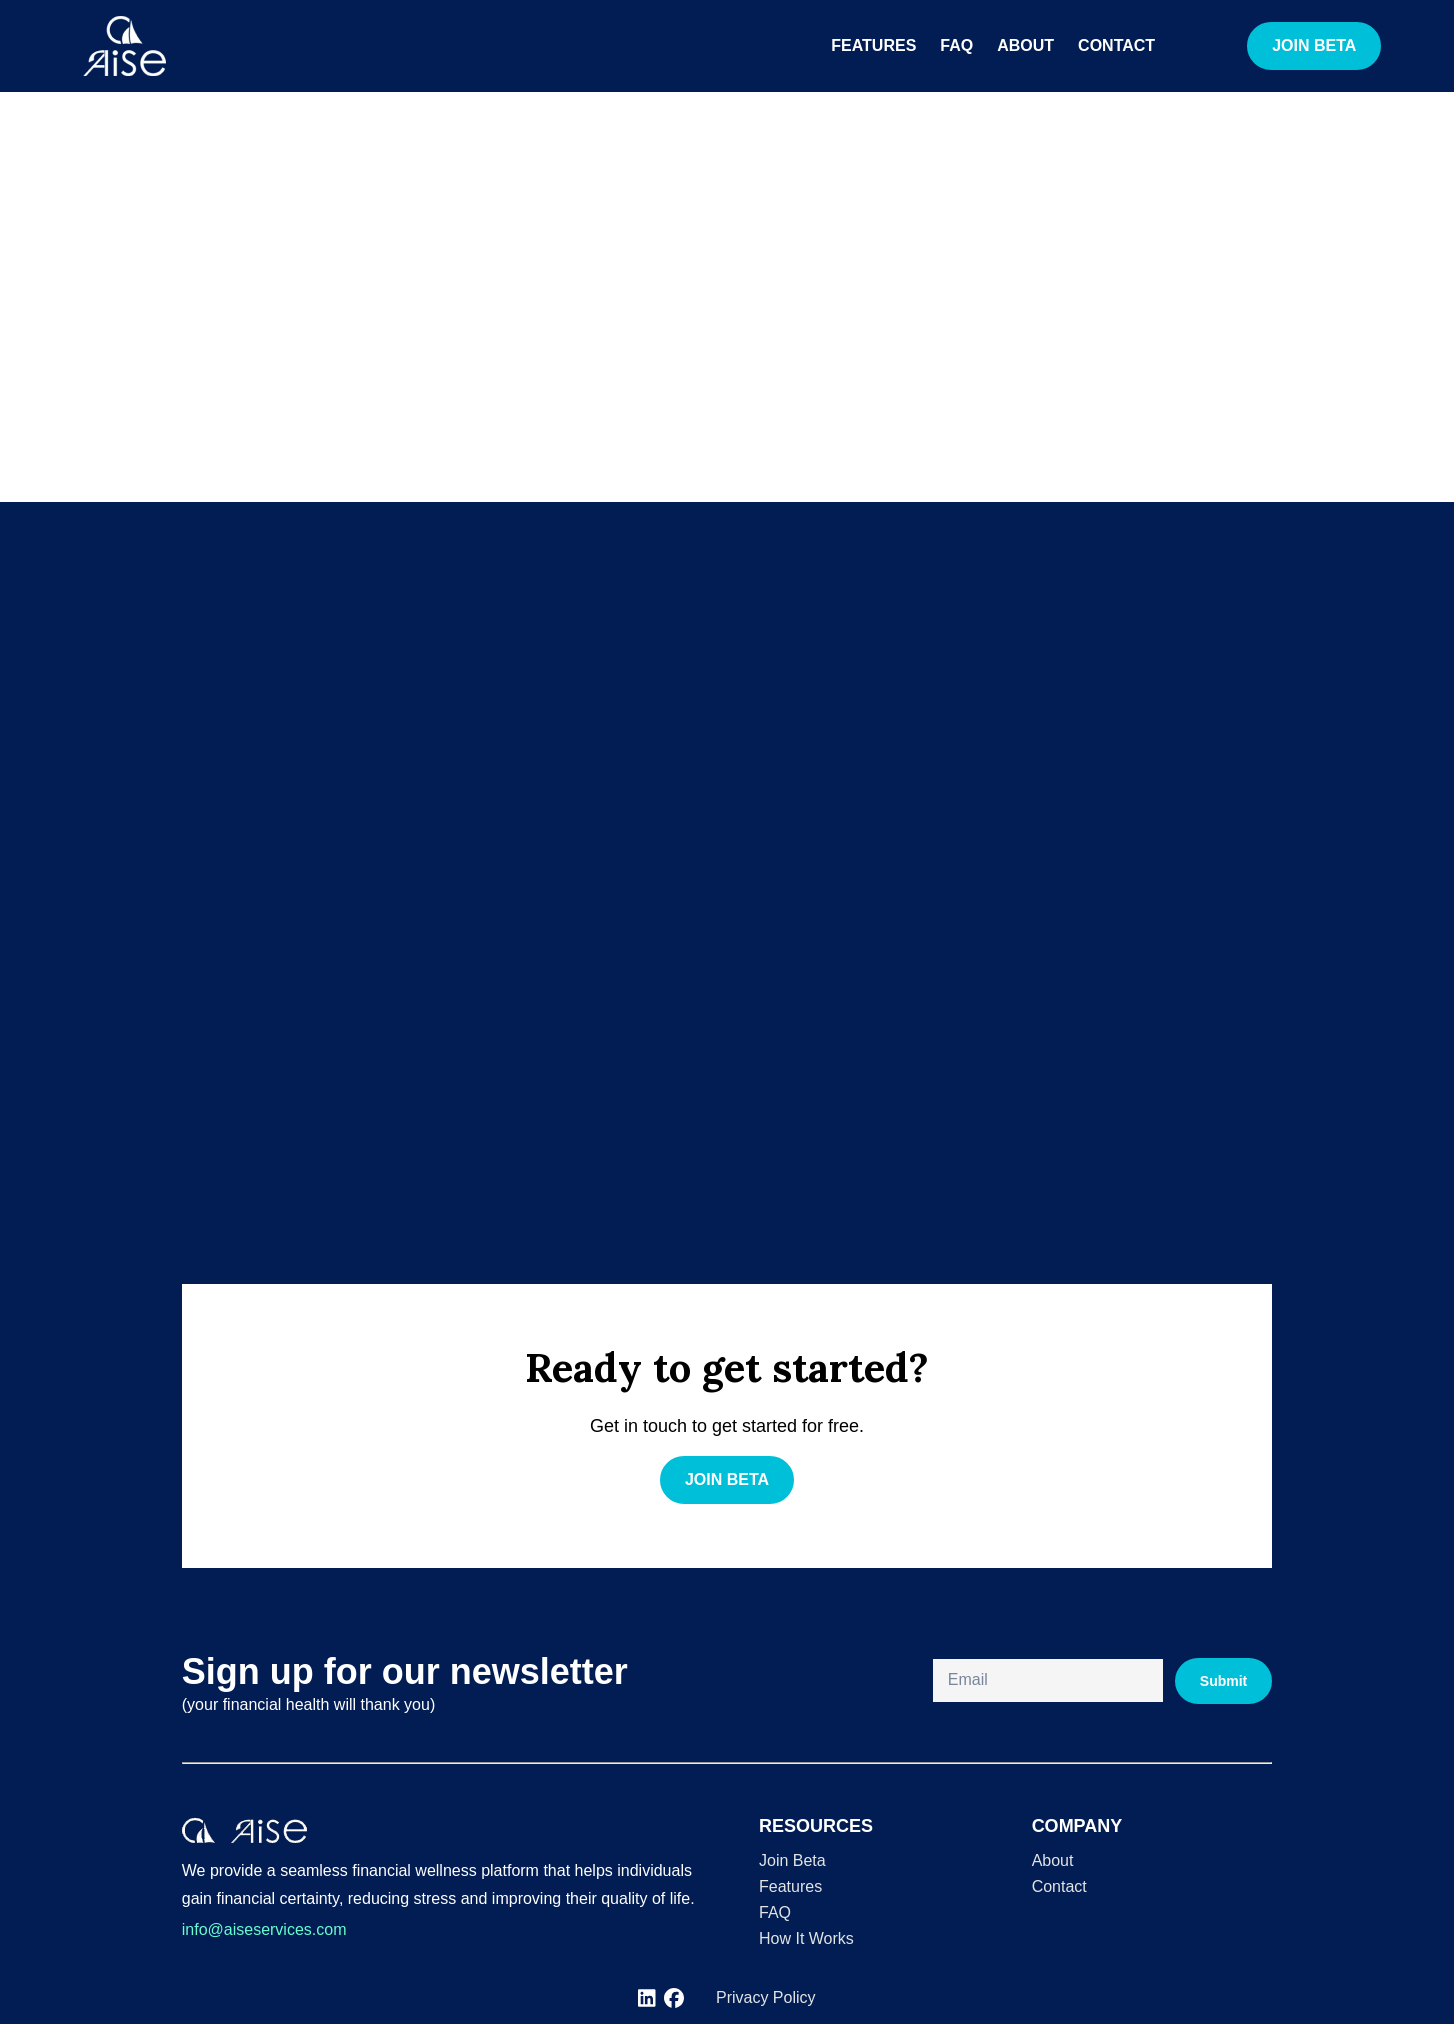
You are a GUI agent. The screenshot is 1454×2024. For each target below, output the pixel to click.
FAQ (956, 45)
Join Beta (792, 1860)
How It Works (806, 1938)
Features (873, 45)
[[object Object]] (647, 1998)
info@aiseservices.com (264, 1929)
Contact (1116, 45)
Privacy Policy (766, 1997)
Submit (1223, 1681)
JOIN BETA (1314, 45)
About (1025, 45)
